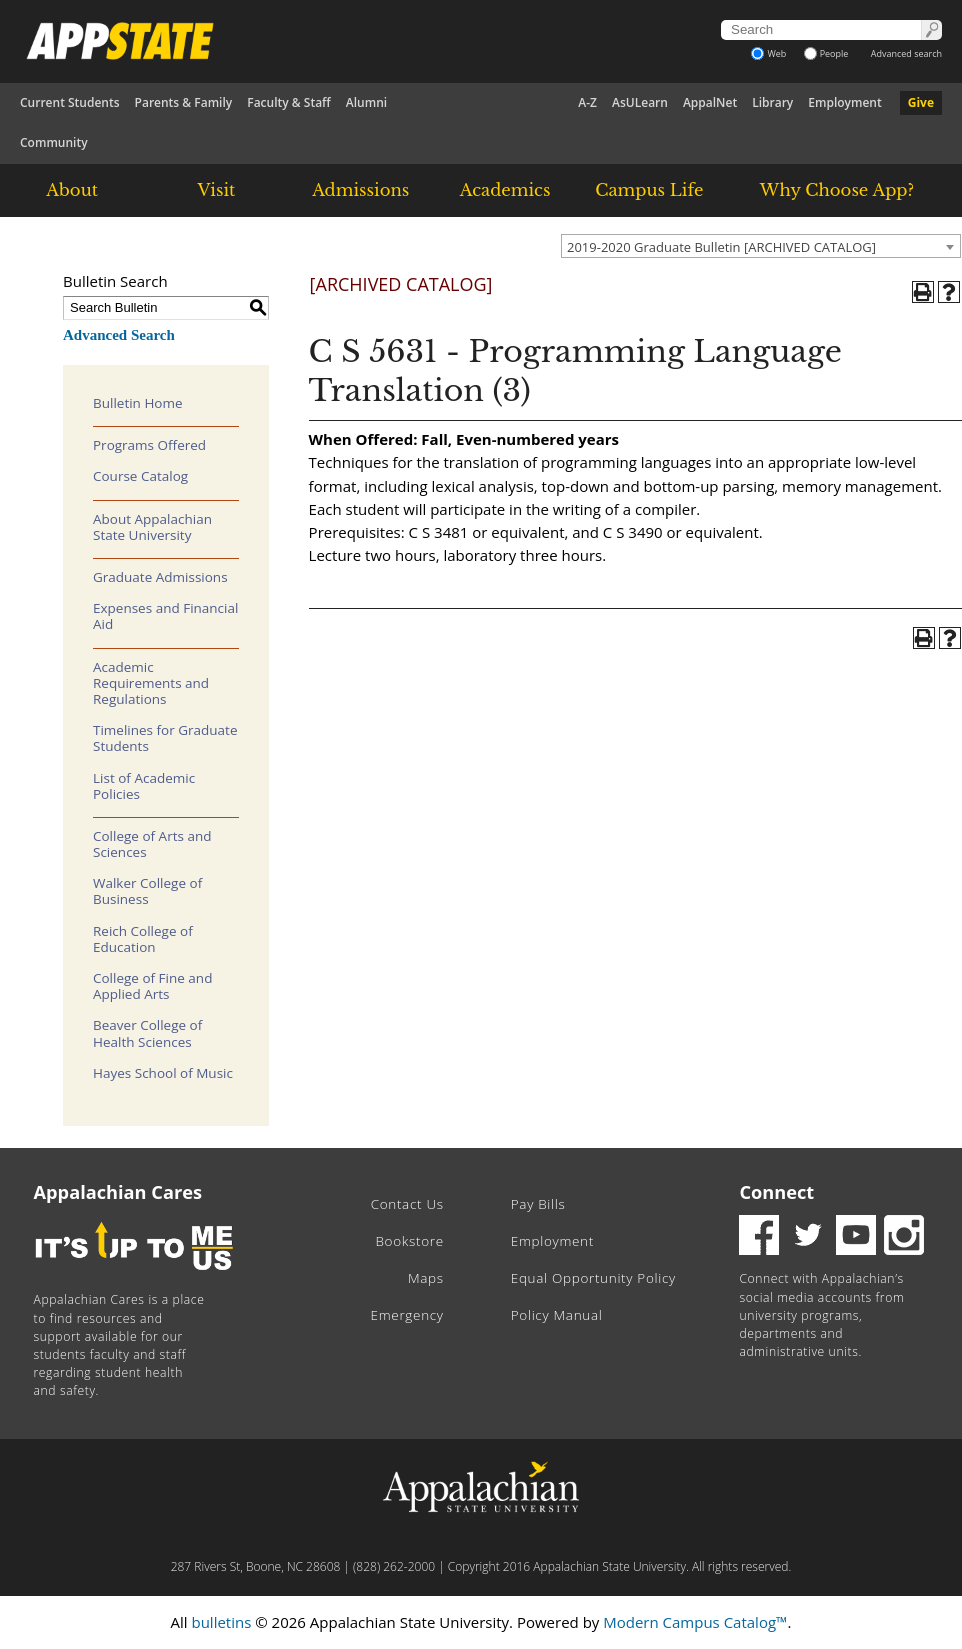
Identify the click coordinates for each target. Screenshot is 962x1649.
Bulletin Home (138, 403)
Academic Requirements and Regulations (151, 683)
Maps (426, 1278)
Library (772, 102)
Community (54, 142)
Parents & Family (184, 102)
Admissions (360, 190)
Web (768, 53)
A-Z (587, 102)
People (826, 53)
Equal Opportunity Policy (593, 1278)
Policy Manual (557, 1315)
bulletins (221, 1622)
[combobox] (761, 246)
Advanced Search (119, 335)
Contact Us (407, 1204)
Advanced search (906, 53)
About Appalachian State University (152, 527)
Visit (217, 190)
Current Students (70, 102)
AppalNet (710, 102)
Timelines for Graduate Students (165, 738)
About (72, 190)
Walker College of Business (147, 891)
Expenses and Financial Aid (165, 616)
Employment (844, 102)
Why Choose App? (837, 190)
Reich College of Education (143, 939)
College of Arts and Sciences (152, 844)
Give (921, 102)
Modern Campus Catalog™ (695, 1622)
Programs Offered (149, 445)
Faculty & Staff (289, 102)
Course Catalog (140, 476)
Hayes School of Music (163, 1073)
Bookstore (409, 1241)
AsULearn (640, 102)
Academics (505, 190)
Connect (776, 1192)
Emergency (407, 1315)
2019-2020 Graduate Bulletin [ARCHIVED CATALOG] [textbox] (721, 247)
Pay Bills (538, 1204)
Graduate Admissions (160, 577)
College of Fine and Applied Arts (152, 986)
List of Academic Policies (144, 786)
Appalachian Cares (118, 1192)
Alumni (366, 102)
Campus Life (649, 190)
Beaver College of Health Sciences (147, 1033)
